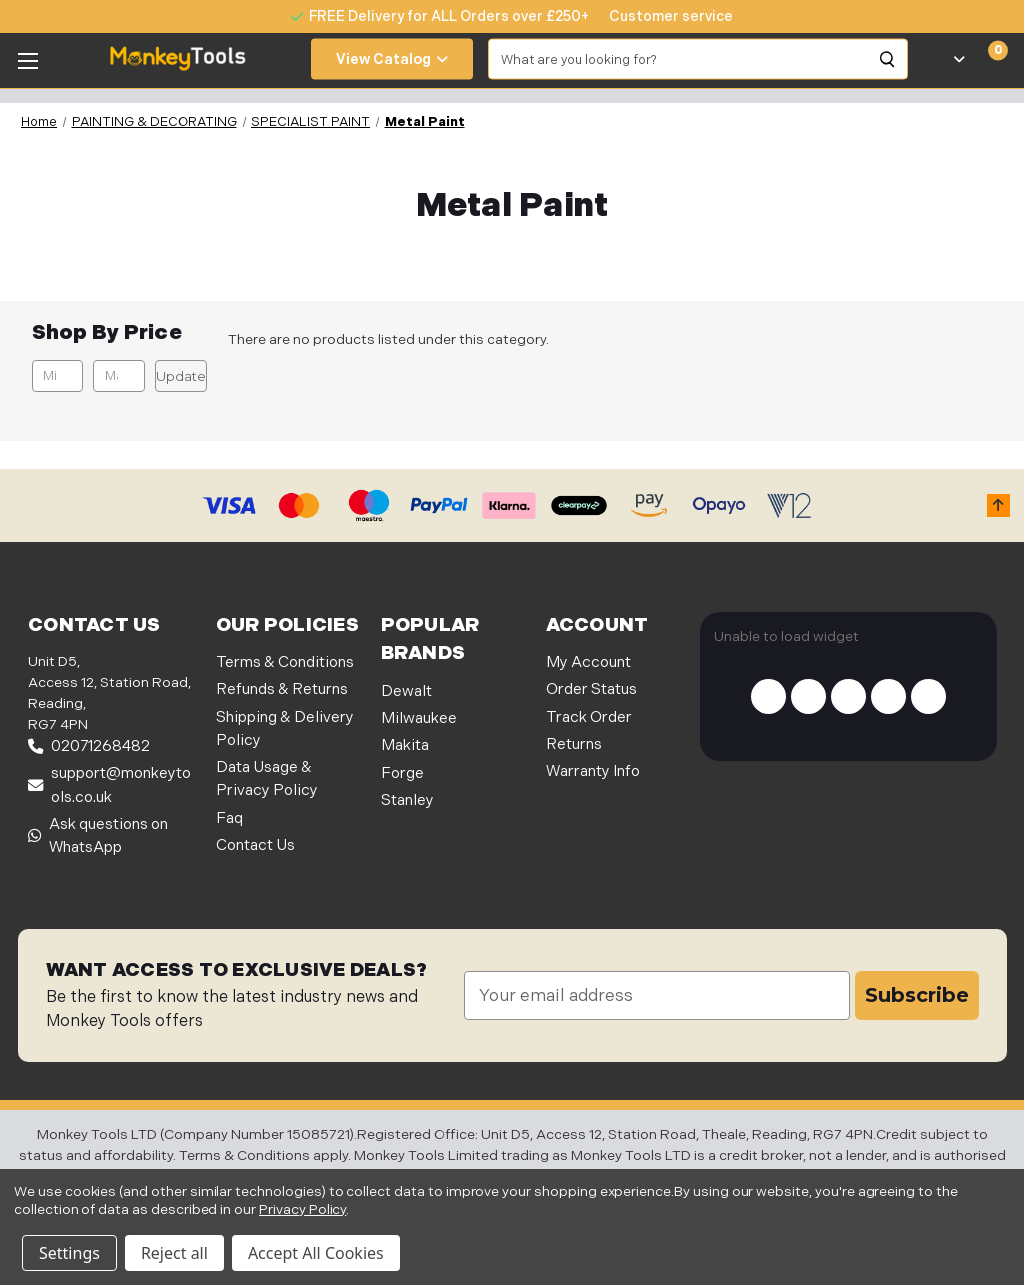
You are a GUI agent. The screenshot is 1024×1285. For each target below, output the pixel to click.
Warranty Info (593, 771)
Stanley (407, 800)
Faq (229, 818)
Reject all (174, 1253)
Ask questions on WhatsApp (98, 836)
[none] (661, 16)
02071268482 (89, 746)
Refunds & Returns (282, 689)
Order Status (591, 689)
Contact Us (255, 845)
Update (181, 376)
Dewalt (406, 691)
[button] (998, 505)
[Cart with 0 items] (986, 59)
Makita (405, 745)
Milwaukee (419, 718)
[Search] (888, 59)
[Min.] (57, 376)
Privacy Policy (302, 1209)
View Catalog (392, 59)
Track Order (589, 717)
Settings (69, 1253)
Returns (574, 744)
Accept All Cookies (316, 1253)
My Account (588, 662)
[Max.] (118, 376)
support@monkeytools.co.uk (109, 785)
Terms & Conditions (285, 662)
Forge (402, 773)
